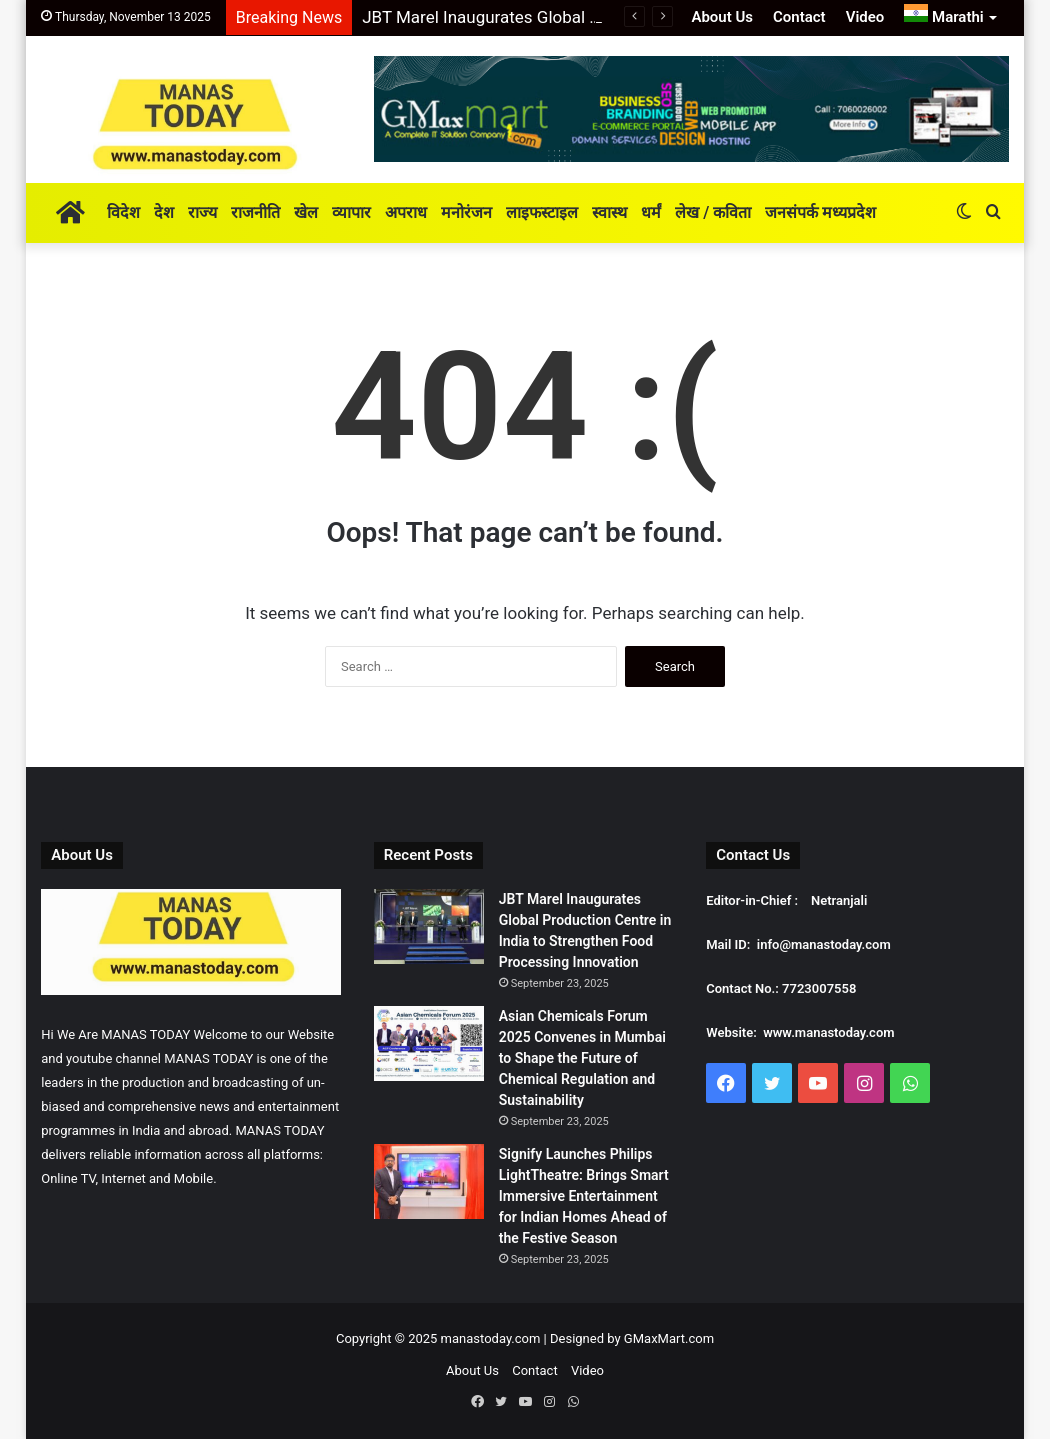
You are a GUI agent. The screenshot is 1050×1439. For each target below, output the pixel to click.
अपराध (406, 212)
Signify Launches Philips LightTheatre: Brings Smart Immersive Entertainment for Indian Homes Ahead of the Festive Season (584, 1196)
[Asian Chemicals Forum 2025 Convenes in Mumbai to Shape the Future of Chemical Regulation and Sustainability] (429, 1043)
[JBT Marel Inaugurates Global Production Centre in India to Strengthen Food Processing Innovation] (429, 926)
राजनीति (255, 212)
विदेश (123, 212)
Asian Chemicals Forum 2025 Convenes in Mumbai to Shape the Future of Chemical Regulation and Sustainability (582, 1058)
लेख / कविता (713, 212)
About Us (722, 17)
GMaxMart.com (669, 1338)
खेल (306, 212)
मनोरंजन (466, 212)
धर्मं (651, 212)
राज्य (202, 212)
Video (865, 17)
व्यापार (351, 212)
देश (164, 212)
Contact (799, 17)
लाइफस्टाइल (542, 212)
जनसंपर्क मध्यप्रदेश (820, 212)
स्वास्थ (609, 212)
